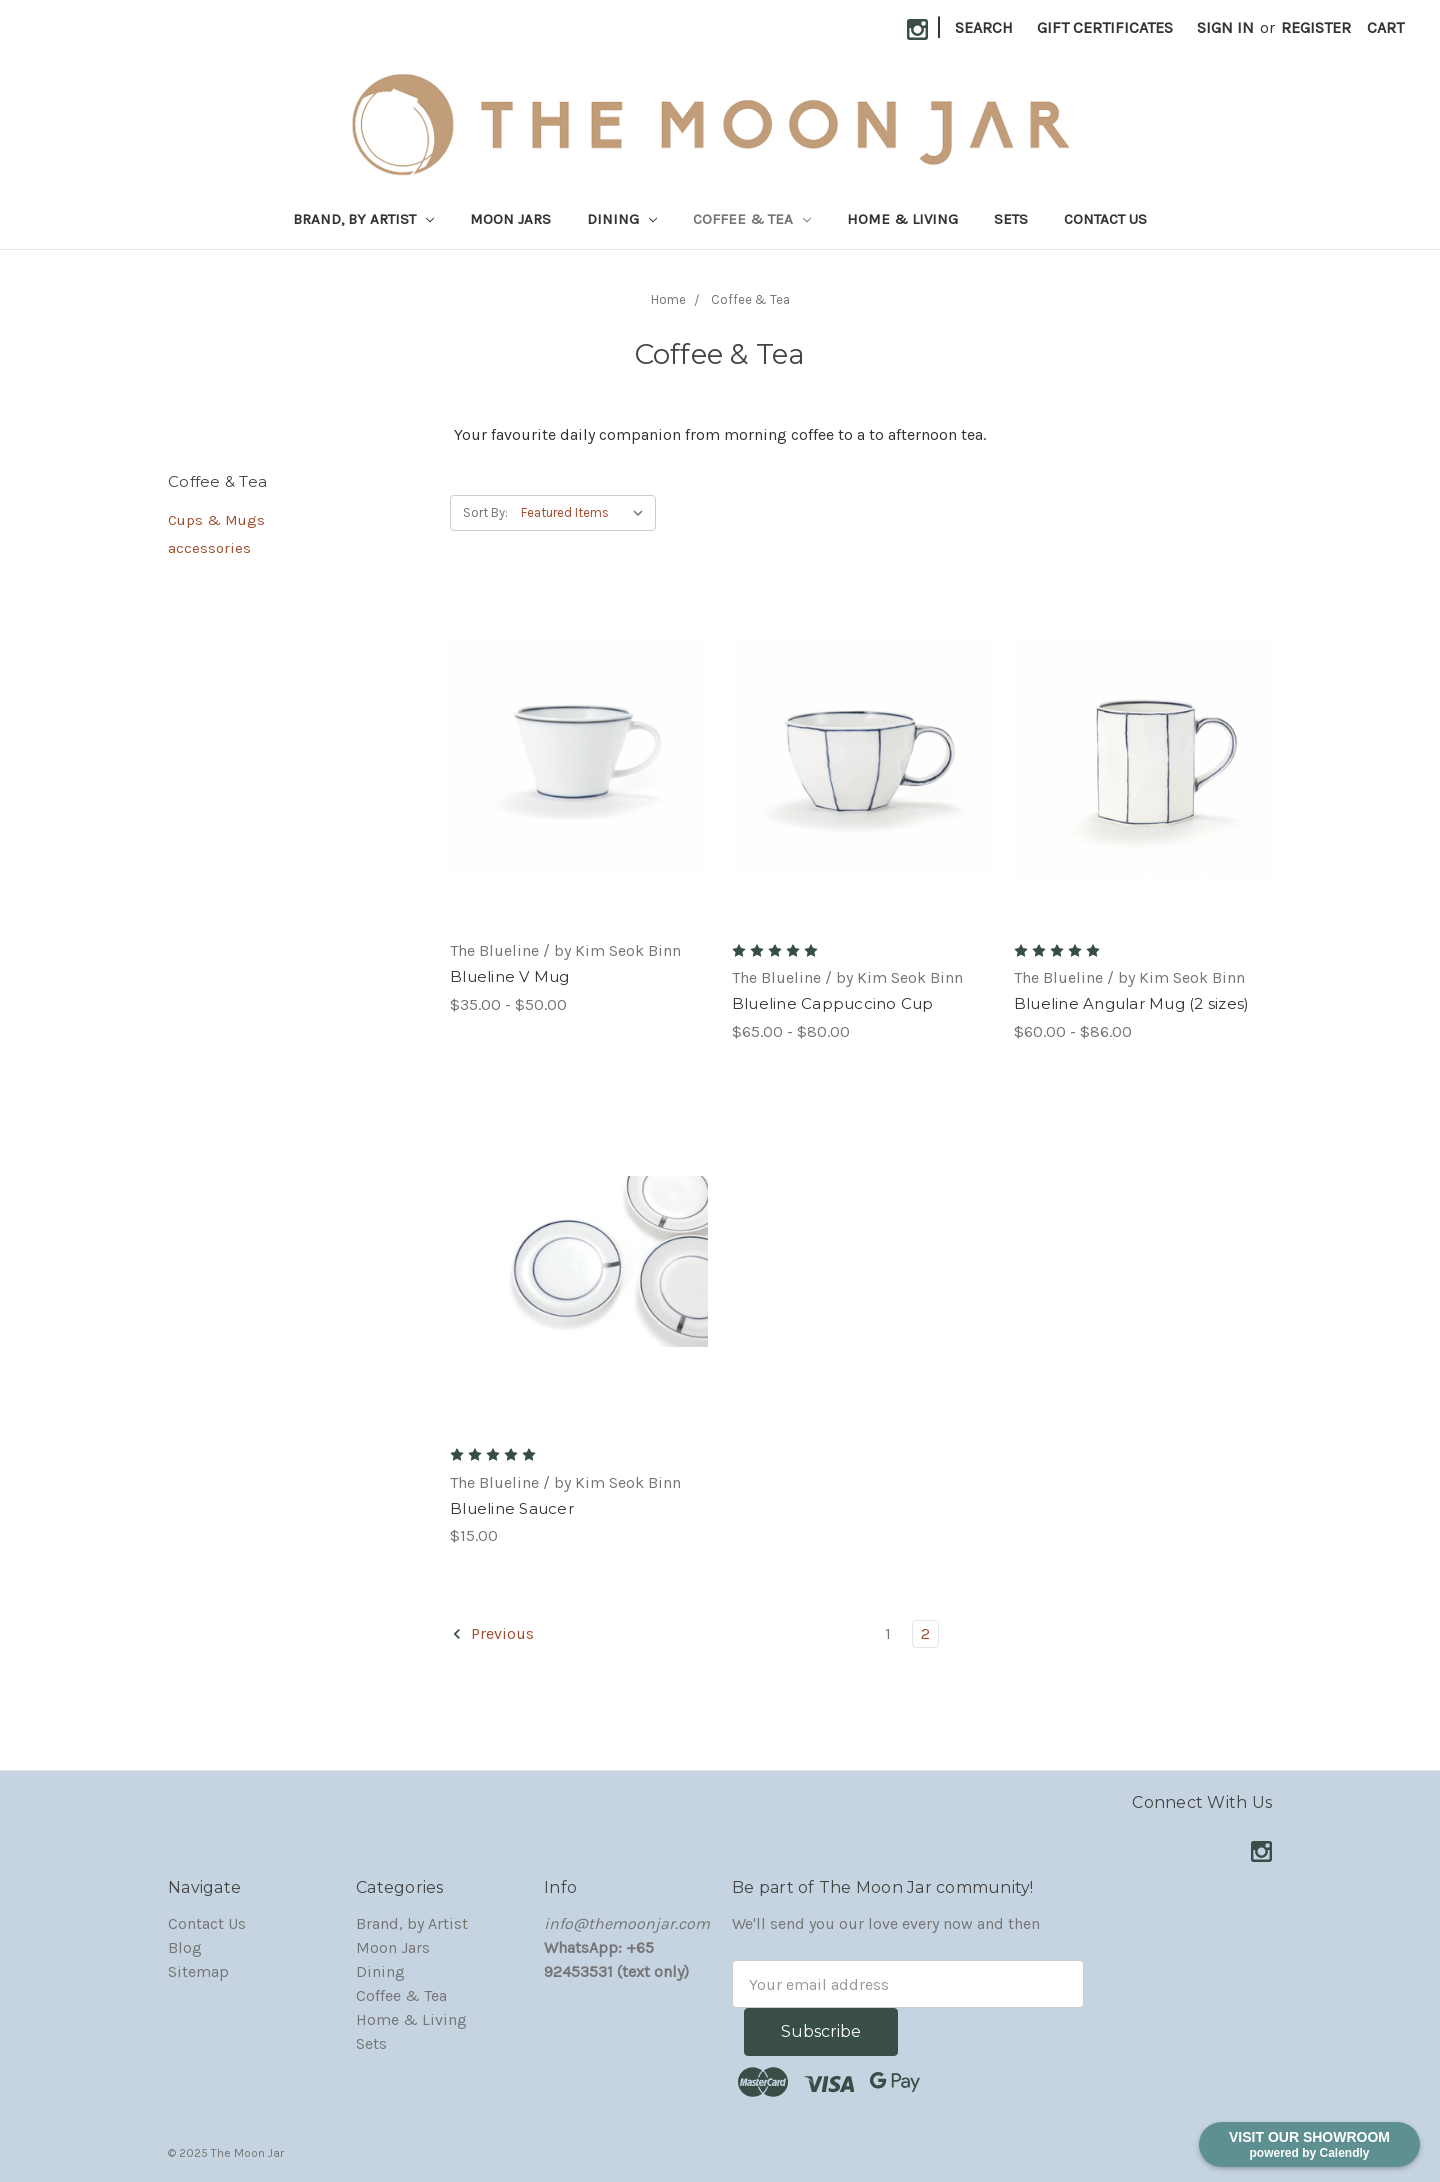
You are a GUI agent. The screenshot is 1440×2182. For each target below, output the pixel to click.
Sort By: (485, 512)
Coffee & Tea (752, 219)
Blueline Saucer (512, 1508)
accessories (209, 548)
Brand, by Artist (363, 219)
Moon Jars (510, 219)
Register (1316, 27)
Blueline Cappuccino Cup (833, 1003)
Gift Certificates (1105, 27)
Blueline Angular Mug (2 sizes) (1132, 1003)
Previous (492, 1634)
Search (984, 27)
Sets (1011, 219)
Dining (622, 219)
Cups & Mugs (216, 520)
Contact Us (1105, 219)
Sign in (1225, 27)
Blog (185, 1947)
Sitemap (198, 1971)
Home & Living (902, 219)
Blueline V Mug (510, 976)
